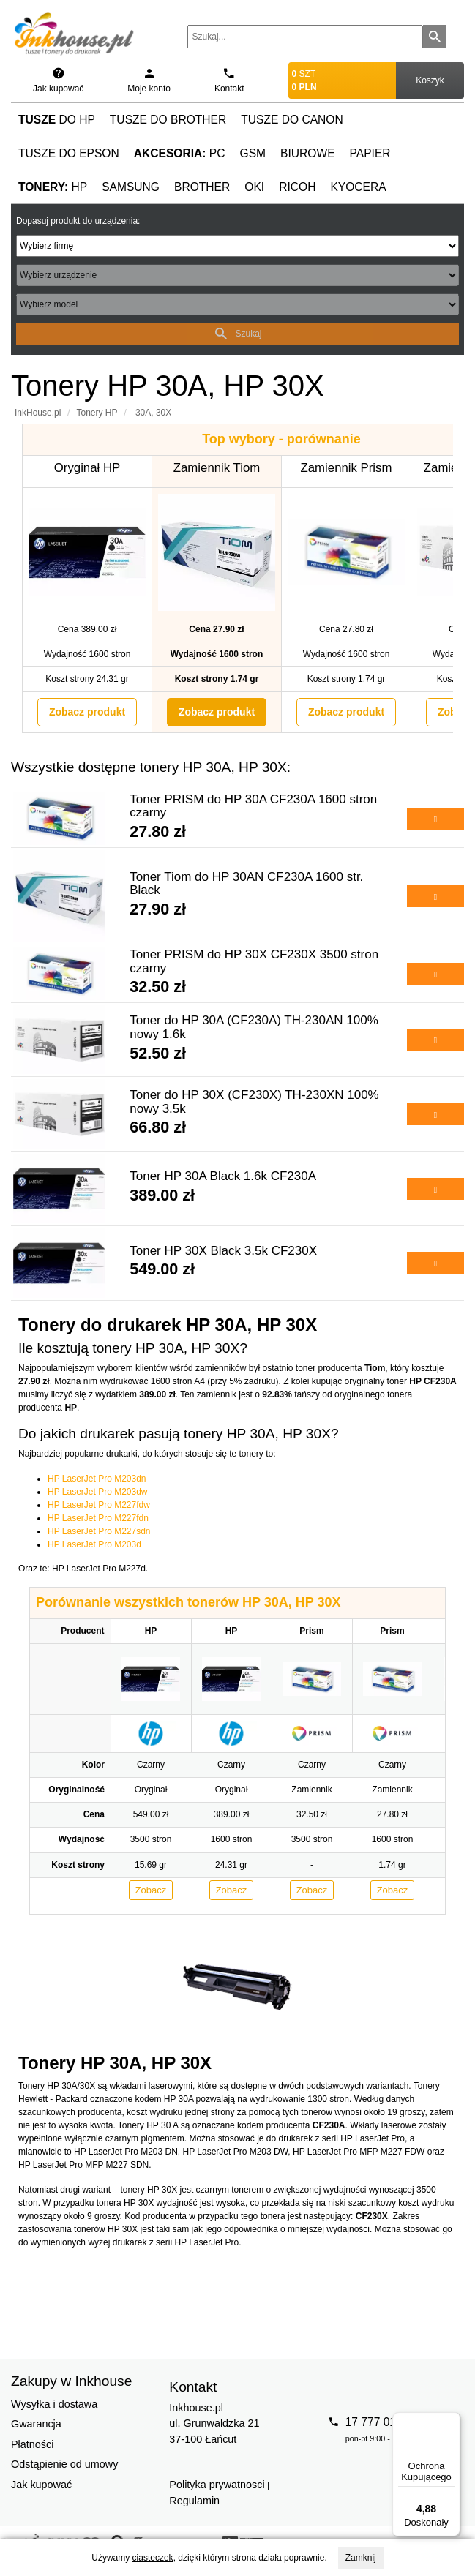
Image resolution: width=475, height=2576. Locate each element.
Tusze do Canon (292, 119)
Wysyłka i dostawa (54, 2404)
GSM (253, 153)
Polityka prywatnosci (216, 2484)
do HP (56, 119)
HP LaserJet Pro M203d (94, 1544)
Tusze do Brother (168, 119)
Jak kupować (41, 2484)
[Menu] (451, 2421)
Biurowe (307, 153)
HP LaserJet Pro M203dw (98, 1492)
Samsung (131, 187)
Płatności (32, 2444)
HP (52, 187)
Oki (254, 187)
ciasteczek (152, 2558)
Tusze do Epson (68, 153)
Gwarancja (36, 2424)
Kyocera (358, 187)
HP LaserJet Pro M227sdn (99, 1531)
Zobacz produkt (87, 712)
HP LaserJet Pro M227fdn (98, 1518)
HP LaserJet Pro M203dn (97, 1478)
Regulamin (194, 2500)
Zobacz (151, 1890)
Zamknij (360, 2558)
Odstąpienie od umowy (64, 2464)
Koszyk (430, 80)
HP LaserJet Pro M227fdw (99, 1505)
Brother (202, 187)
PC (179, 153)
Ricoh (297, 187)
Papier (370, 153)
